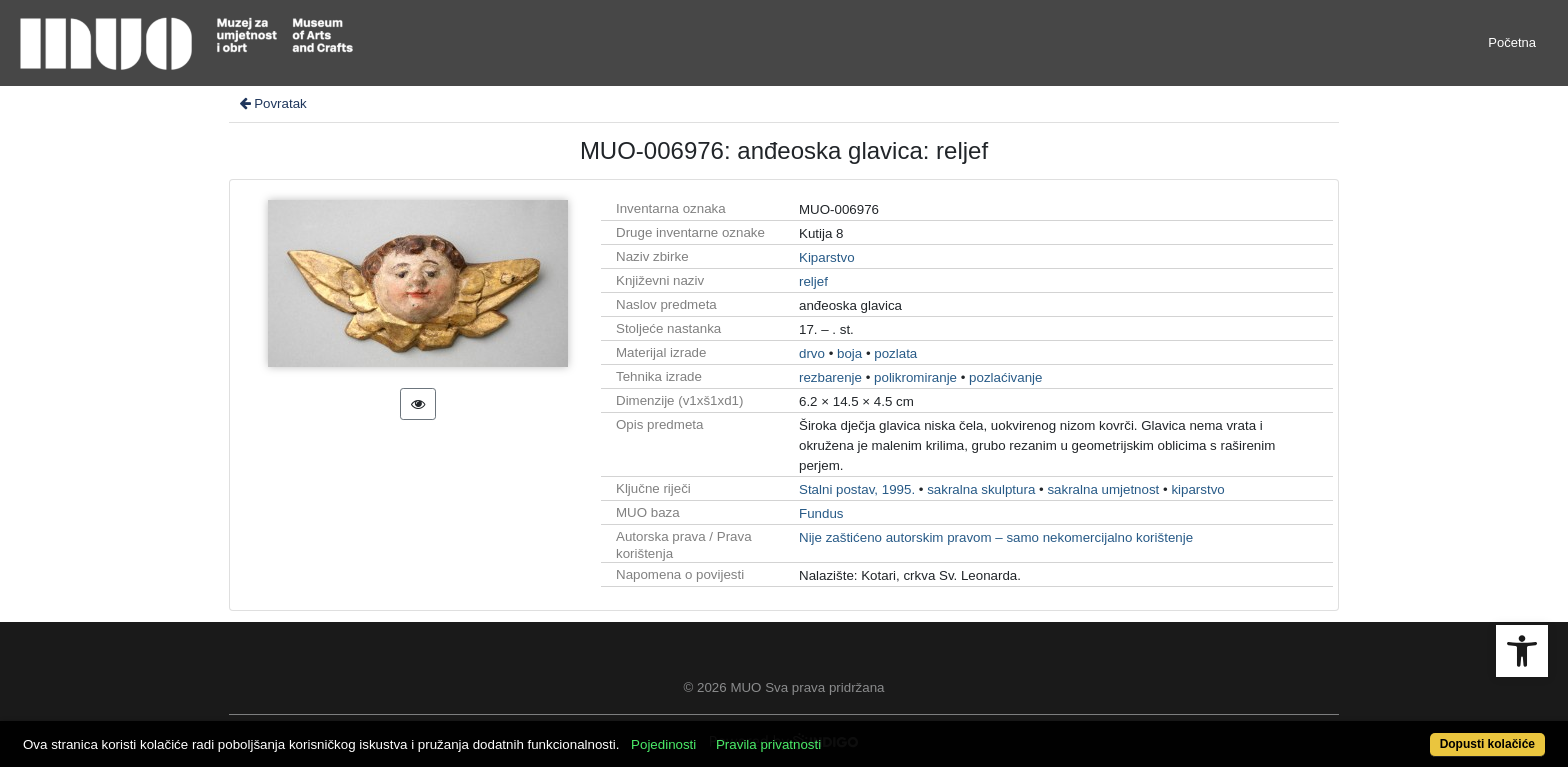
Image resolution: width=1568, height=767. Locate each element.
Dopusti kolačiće (1487, 744)
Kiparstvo (827, 257)
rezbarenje (830, 377)
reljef (813, 281)
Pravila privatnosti (768, 744)
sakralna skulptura (981, 489)
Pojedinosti (663, 744)
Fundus (821, 513)
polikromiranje (915, 377)
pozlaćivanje (1005, 377)
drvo (812, 353)
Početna (1512, 42)
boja (849, 353)
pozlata (895, 353)
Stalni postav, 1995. (857, 489)
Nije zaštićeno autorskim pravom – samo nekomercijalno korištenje (996, 537)
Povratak (272, 103)
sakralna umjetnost (1103, 489)
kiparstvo (1197, 489)
